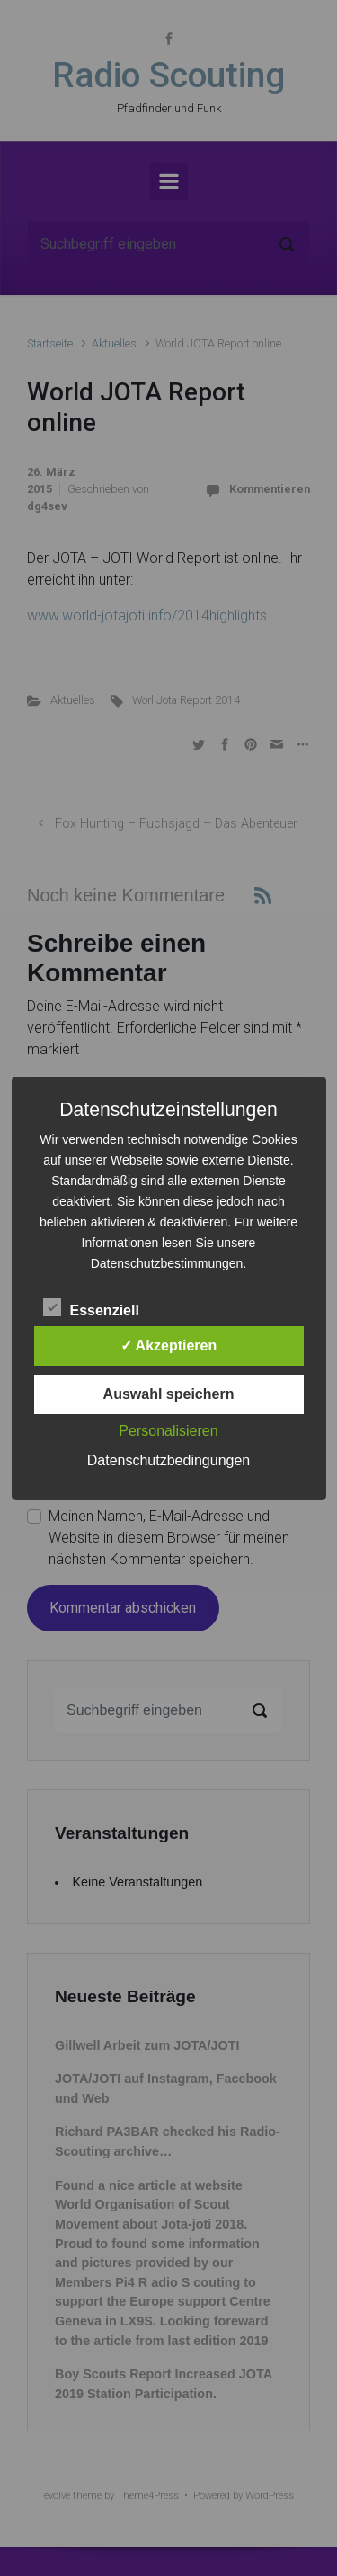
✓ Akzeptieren (168, 1345)
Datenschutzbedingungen (168, 1460)
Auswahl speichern (169, 1394)
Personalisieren (168, 1430)
